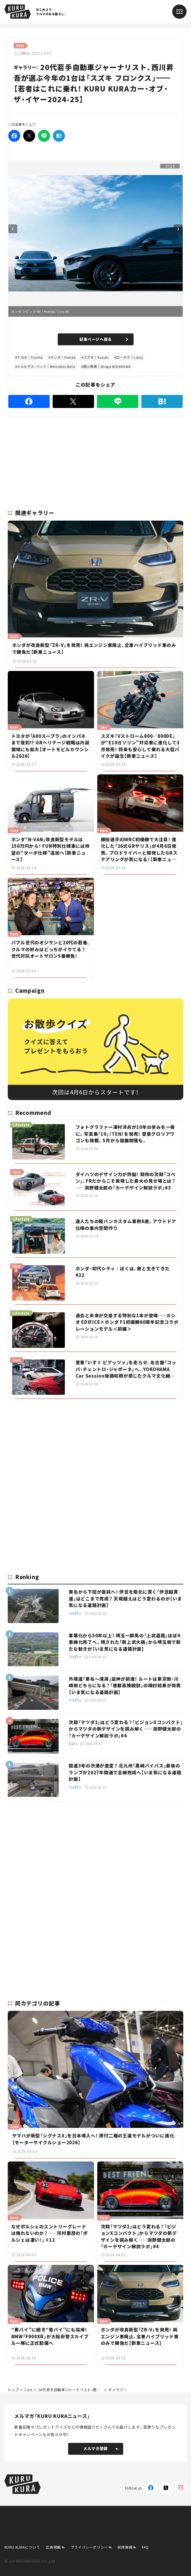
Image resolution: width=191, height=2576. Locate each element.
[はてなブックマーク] (59, 136)
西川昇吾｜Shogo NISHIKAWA (107, 366)
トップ (13, 2389)
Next (178, 228)
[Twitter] (29, 136)
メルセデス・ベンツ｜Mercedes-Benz (46, 366)
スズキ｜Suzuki (96, 357)
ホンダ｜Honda (63, 357)
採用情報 (125, 2547)
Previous (12, 228)
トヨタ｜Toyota (30, 357)
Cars (28, 2389)
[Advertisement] (95, 1445)
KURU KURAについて (22, 2547)
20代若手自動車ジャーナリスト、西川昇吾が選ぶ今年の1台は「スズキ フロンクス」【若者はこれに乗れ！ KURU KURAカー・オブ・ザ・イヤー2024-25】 (70, 2389)
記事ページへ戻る (103, 339)
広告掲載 (53, 2547)
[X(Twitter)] (166, 2488)
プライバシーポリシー (89, 2547)
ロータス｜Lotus (129, 357)
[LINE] (44, 136)
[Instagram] (181, 2488)
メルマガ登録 (100, 2448)
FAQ (145, 2547)
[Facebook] (14, 136)
